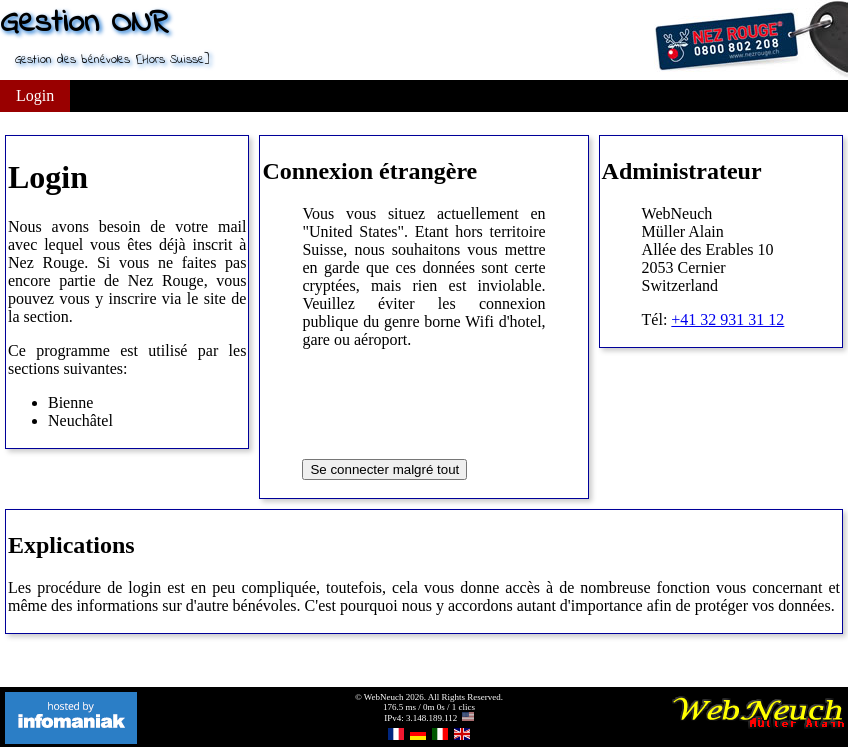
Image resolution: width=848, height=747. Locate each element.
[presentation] (454, 404)
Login (35, 95)
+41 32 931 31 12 (727, 319)
